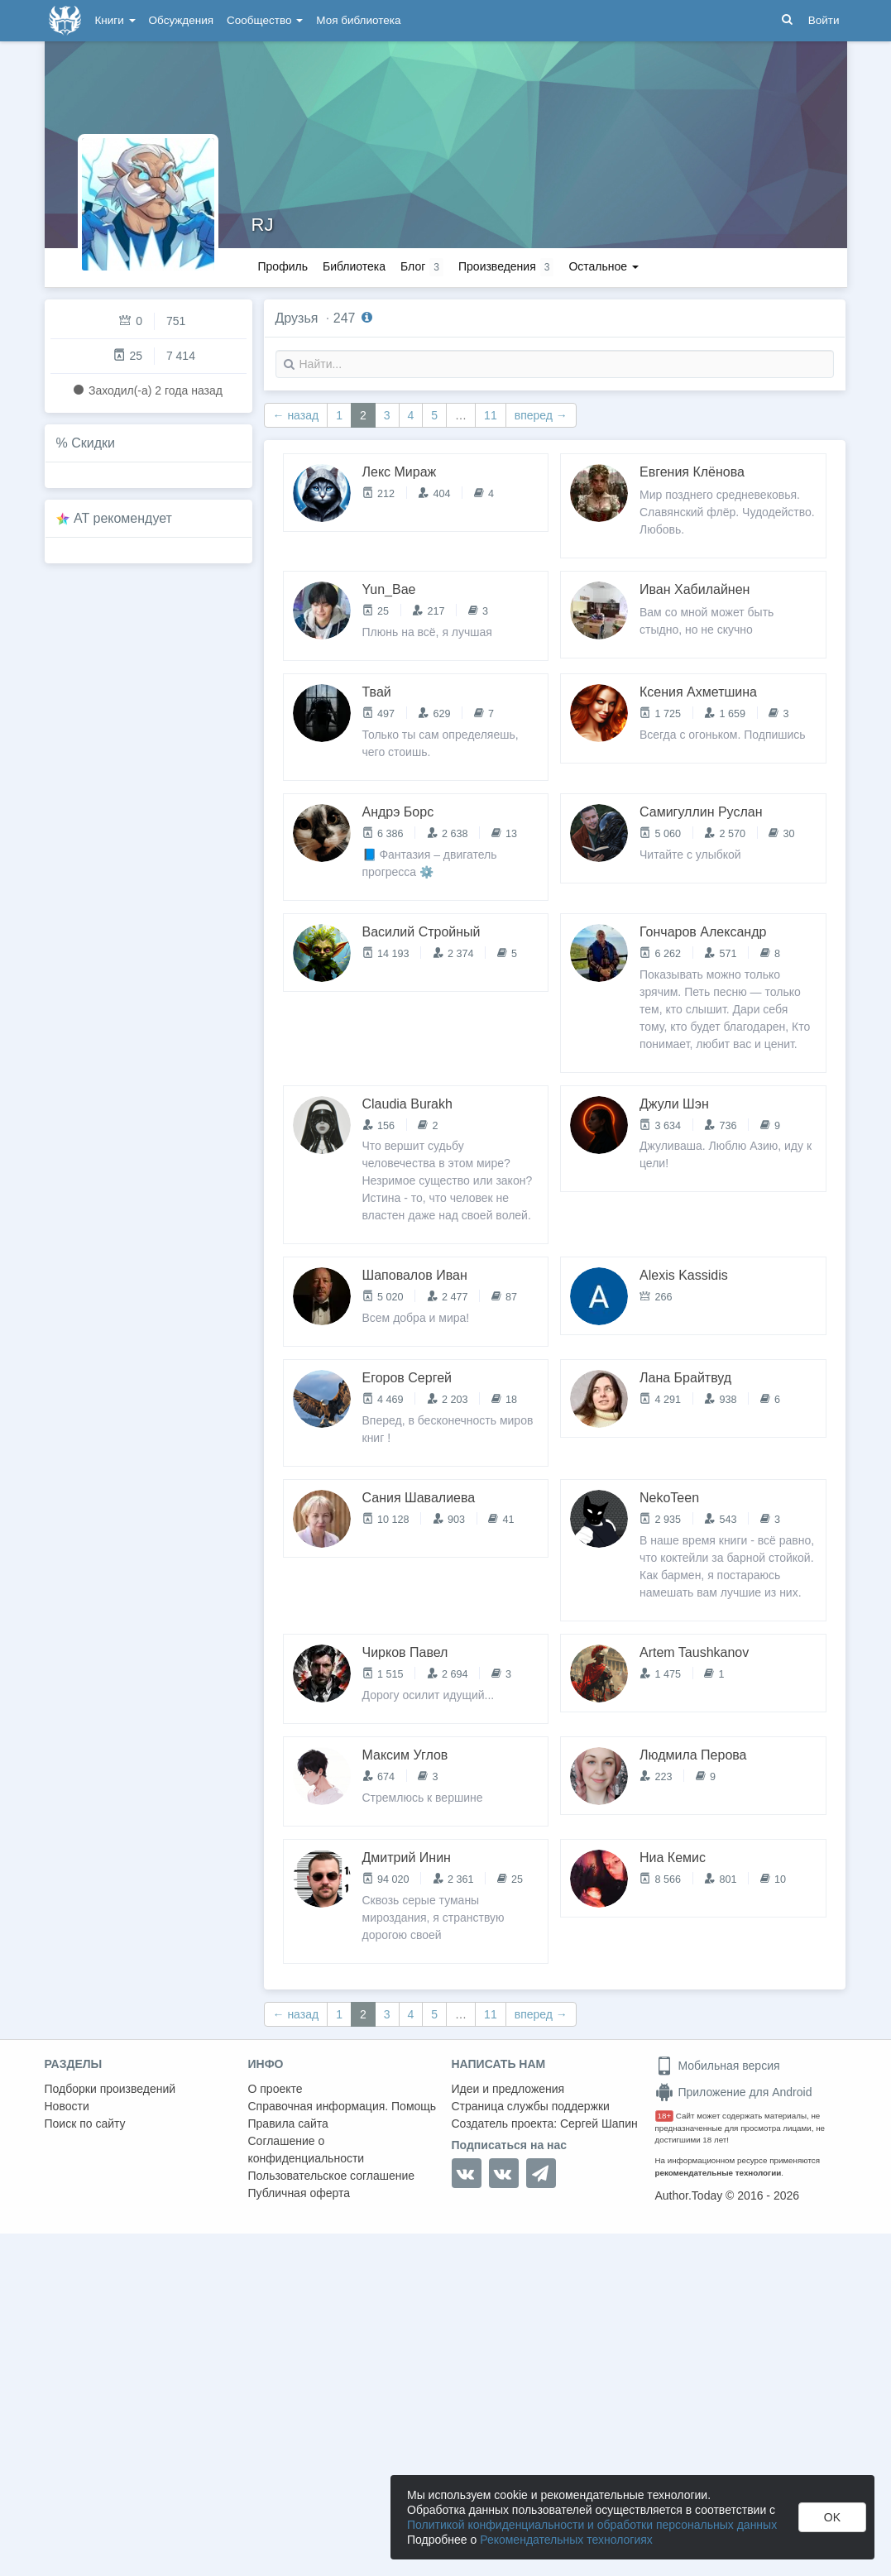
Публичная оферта (299, 2193)
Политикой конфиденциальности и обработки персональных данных (592, 2524)
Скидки (93, 443)
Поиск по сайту (85, 2123)
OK (832, 2517)
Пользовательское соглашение (331, 2175)
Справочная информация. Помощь (342, 2106)
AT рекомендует (123, 518)
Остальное (603, 266)
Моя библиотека (358, 20)
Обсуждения (181, 20)
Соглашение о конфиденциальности (306, 2149)
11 (490, 415)
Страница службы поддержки (531, 2106)
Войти (824, 20)
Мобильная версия (717, 2065)
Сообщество (265, 20)
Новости (67, 2106)
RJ (262, 224)
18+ (665, 2115)
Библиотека (354, 266)
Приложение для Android (733, 2092)
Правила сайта (288, 2123)
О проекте (275, 2088)
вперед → (541, 415)
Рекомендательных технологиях (566, 2539)
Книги (115, 20)
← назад (296, 415)
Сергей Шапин (599, 2123)
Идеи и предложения (508, 2088)
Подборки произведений (110, 2088)
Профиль (283, 266)
